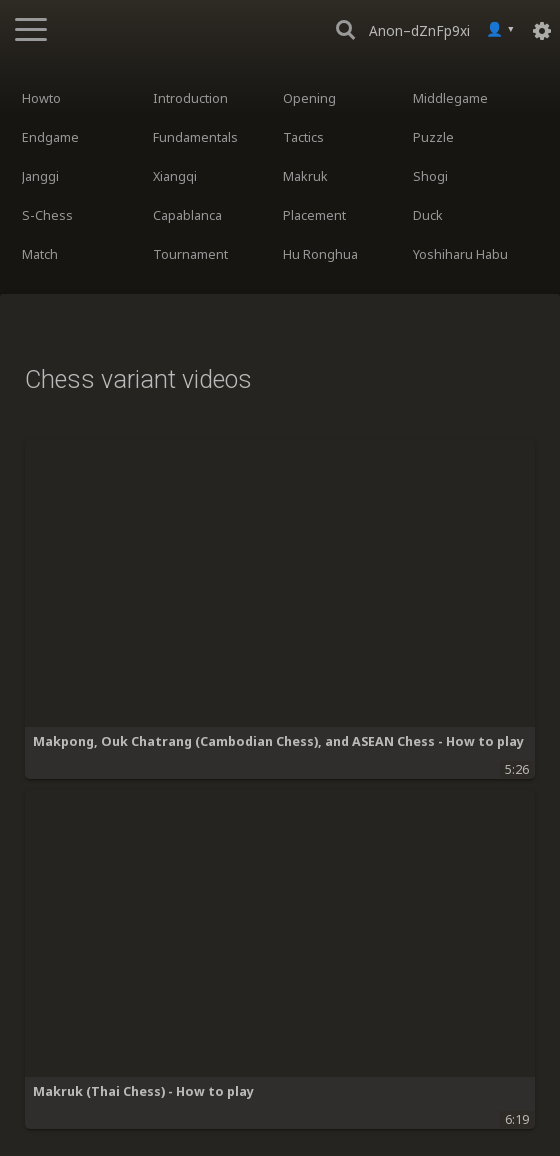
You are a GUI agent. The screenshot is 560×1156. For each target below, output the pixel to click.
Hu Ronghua (320, 254)
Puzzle (433, 137)
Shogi (430, 176)
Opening (309, 98)
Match (40, 254)
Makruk (305, 176)
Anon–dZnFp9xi (419, 30)
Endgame (50, 137)
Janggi (40, 176)
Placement (314, 215)
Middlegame (450, 98)
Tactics (303, 137)
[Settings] (542, 30)
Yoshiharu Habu (460, 254)
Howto (41, 98)
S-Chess (47, 215)
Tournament (190, 254)
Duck (428, 215)
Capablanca (187, 215)
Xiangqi (175, 176)
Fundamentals (195, 137)
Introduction (190, 98)
